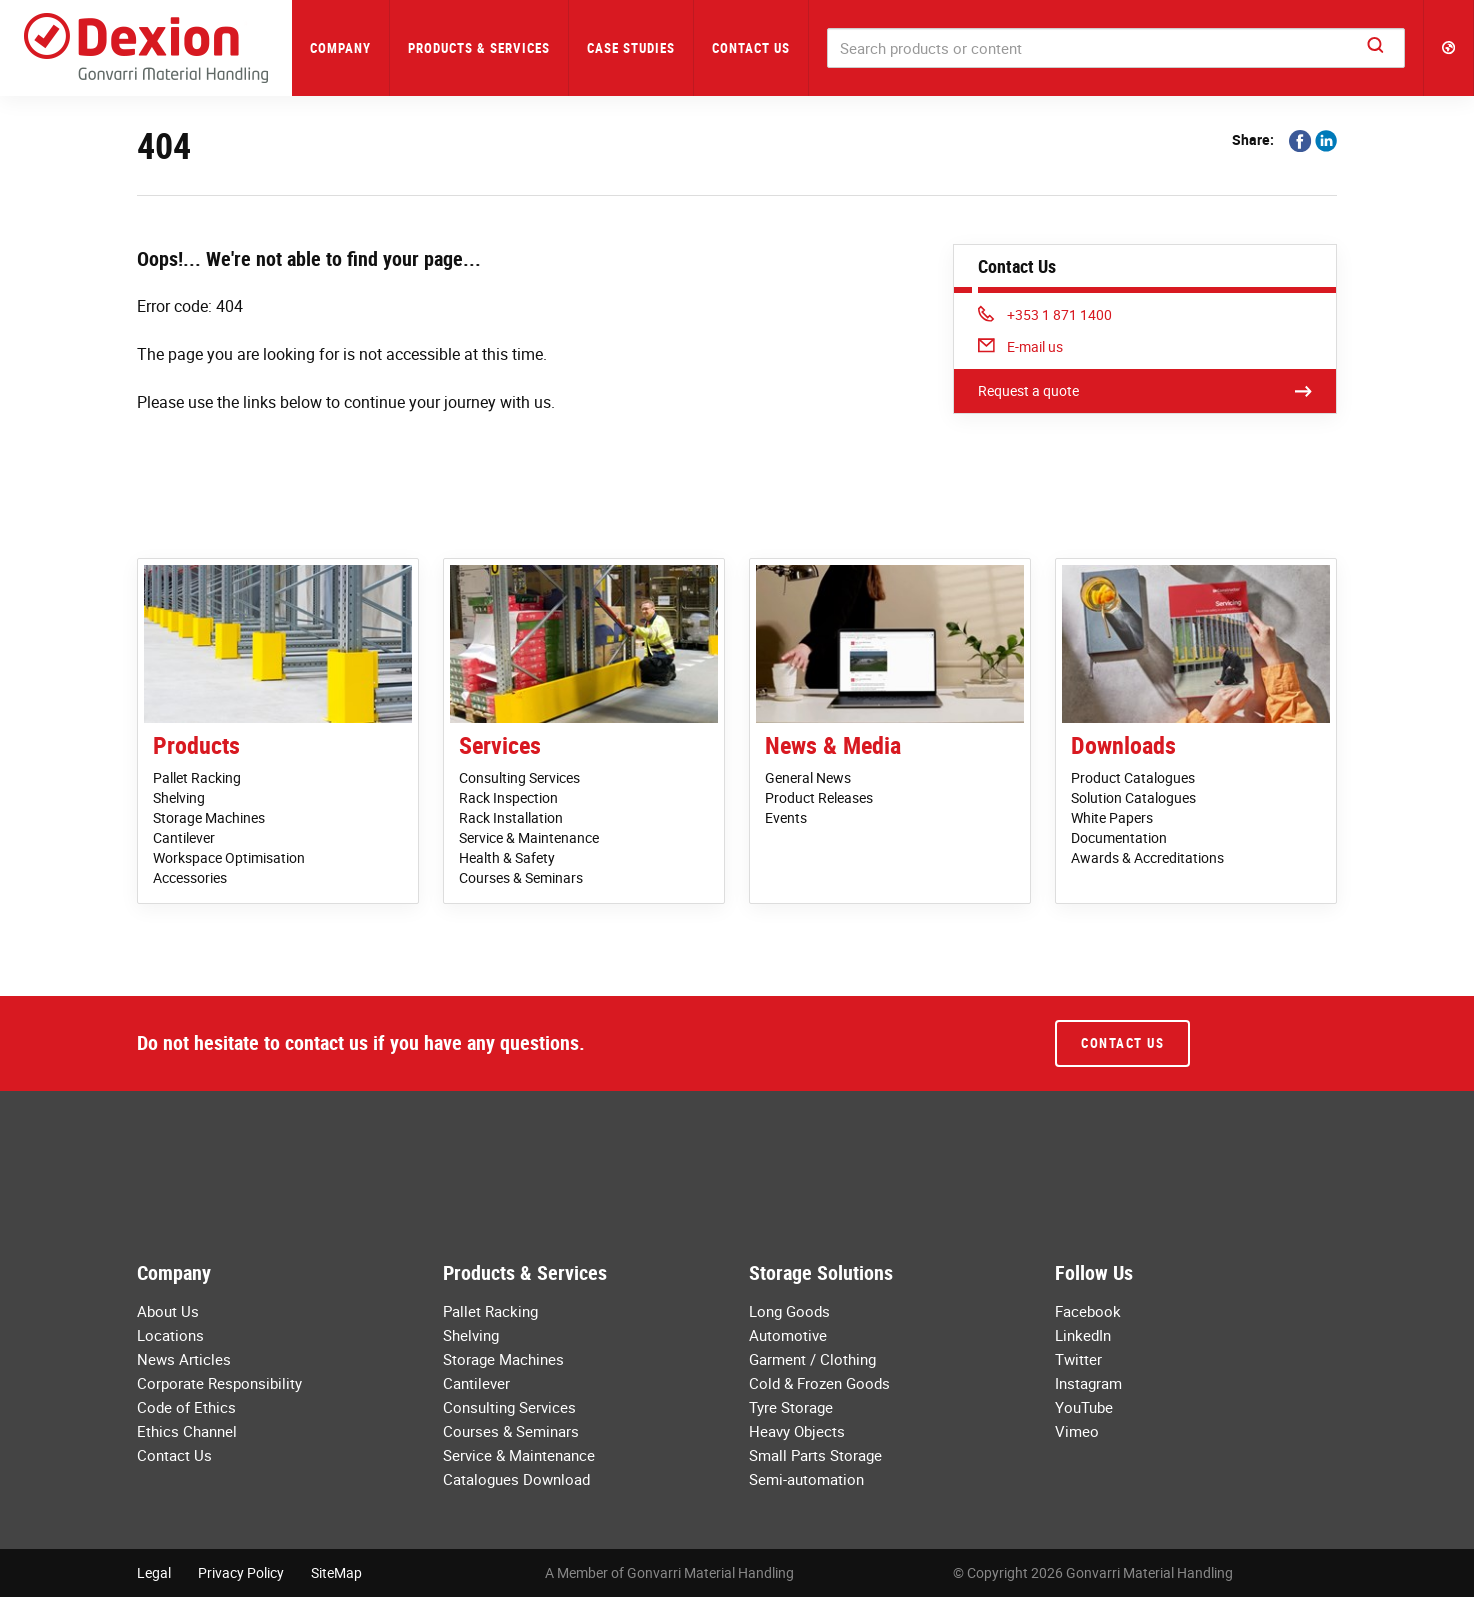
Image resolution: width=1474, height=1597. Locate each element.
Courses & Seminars (521, 877)
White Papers (1112, 817)
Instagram (1088, 1383)
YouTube (1084, 1407)
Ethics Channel (187, 1431)
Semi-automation (806, 1479)
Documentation (1119, 837)
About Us (168, 1311)
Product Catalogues (1133, 777)
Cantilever (184, 837)
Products (196, 745)
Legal (154, 1572)
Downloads (1123, 745)
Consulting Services (519, 777)
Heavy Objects (797, 1431)
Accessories (190, 877)
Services (500, 745)
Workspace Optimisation (229, 857)
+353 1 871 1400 (1045, 314)
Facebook (1088, 1311)
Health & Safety (507, 857)
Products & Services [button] (479, 48)
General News (808, 777)
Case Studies (631, 48)
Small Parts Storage (815, 1455)
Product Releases (819, 797)
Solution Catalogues (1133, 797)
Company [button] (340, 48)
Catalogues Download (516, 1479)
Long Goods (789, 1311)
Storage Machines (209, 817)
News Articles (184, 1359)
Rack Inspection (508, 797)
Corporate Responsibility (219, 1383)
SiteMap (336, 1572)
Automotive (788, 1335)
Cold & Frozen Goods (819, 1383)
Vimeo (1077, 1431)
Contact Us (751, 48)
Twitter (1078, 1359)
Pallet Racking (197, 777)
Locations (170, 1335)
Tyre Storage (791, 1407)
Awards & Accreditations (1147, 857)
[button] (1449, 48)
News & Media (833, 745)
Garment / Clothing (812, 1359)
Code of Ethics (186, 1407)
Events (786, 817)
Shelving (179, 797)
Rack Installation (511, 817)
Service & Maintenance (529, 837)
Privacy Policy (241, 1572)
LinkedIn (1083, 1335)
